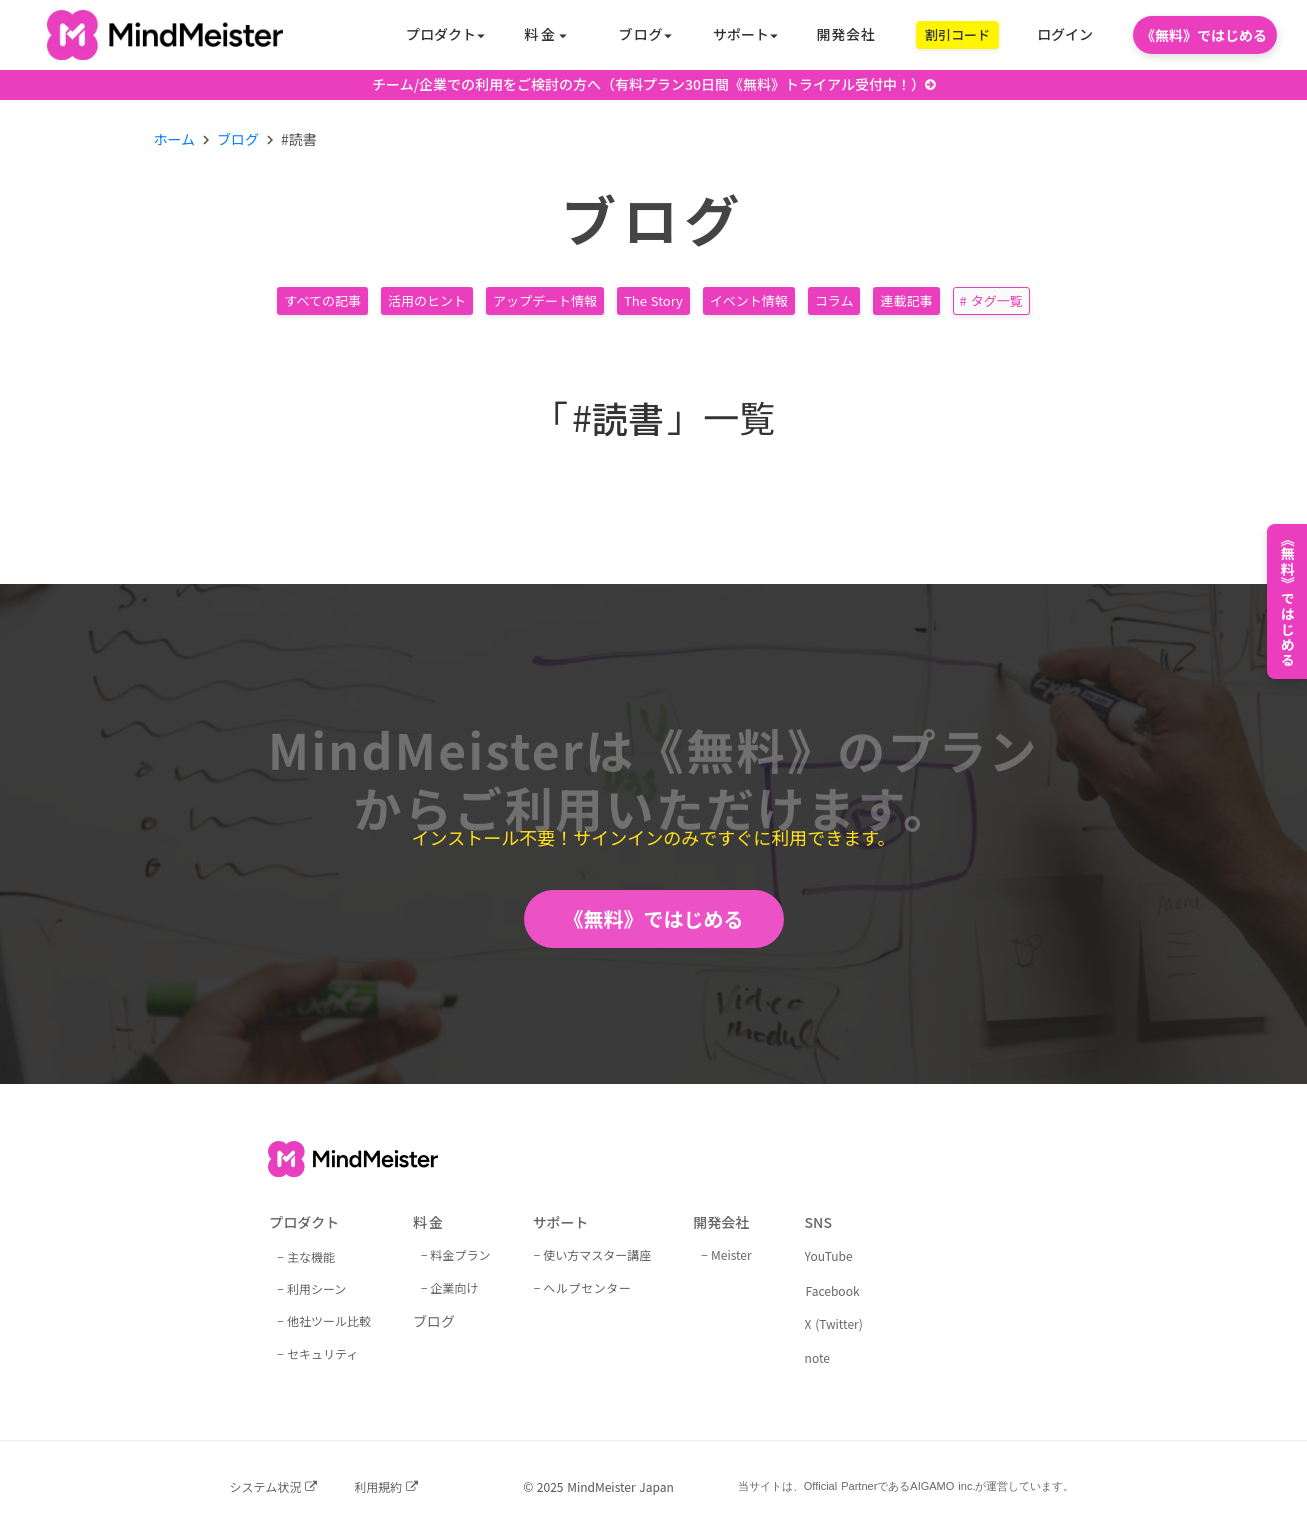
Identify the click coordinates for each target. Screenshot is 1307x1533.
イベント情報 (749, 300)
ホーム (175, 139)
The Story (653, 300)
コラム (834, 300)
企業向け (455, 1287)
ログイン (1065, 34)
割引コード (957, 34)
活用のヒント (427, 300)
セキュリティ (322, 1353)
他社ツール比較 (329, 1320)
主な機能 (311, 1256)
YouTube (829, 1256)
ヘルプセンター (587, 1287)
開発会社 (846, 34)
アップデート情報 (545, 300)
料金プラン (461, 1254)
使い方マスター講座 (597, 1254)
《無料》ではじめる (654, 918)
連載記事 (906, 300)
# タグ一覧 (991, 300)
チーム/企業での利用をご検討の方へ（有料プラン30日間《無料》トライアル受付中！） (648, 84)
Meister (731, 1254)
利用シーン (316, 1288)
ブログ (238, 139)
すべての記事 (322, 300)
